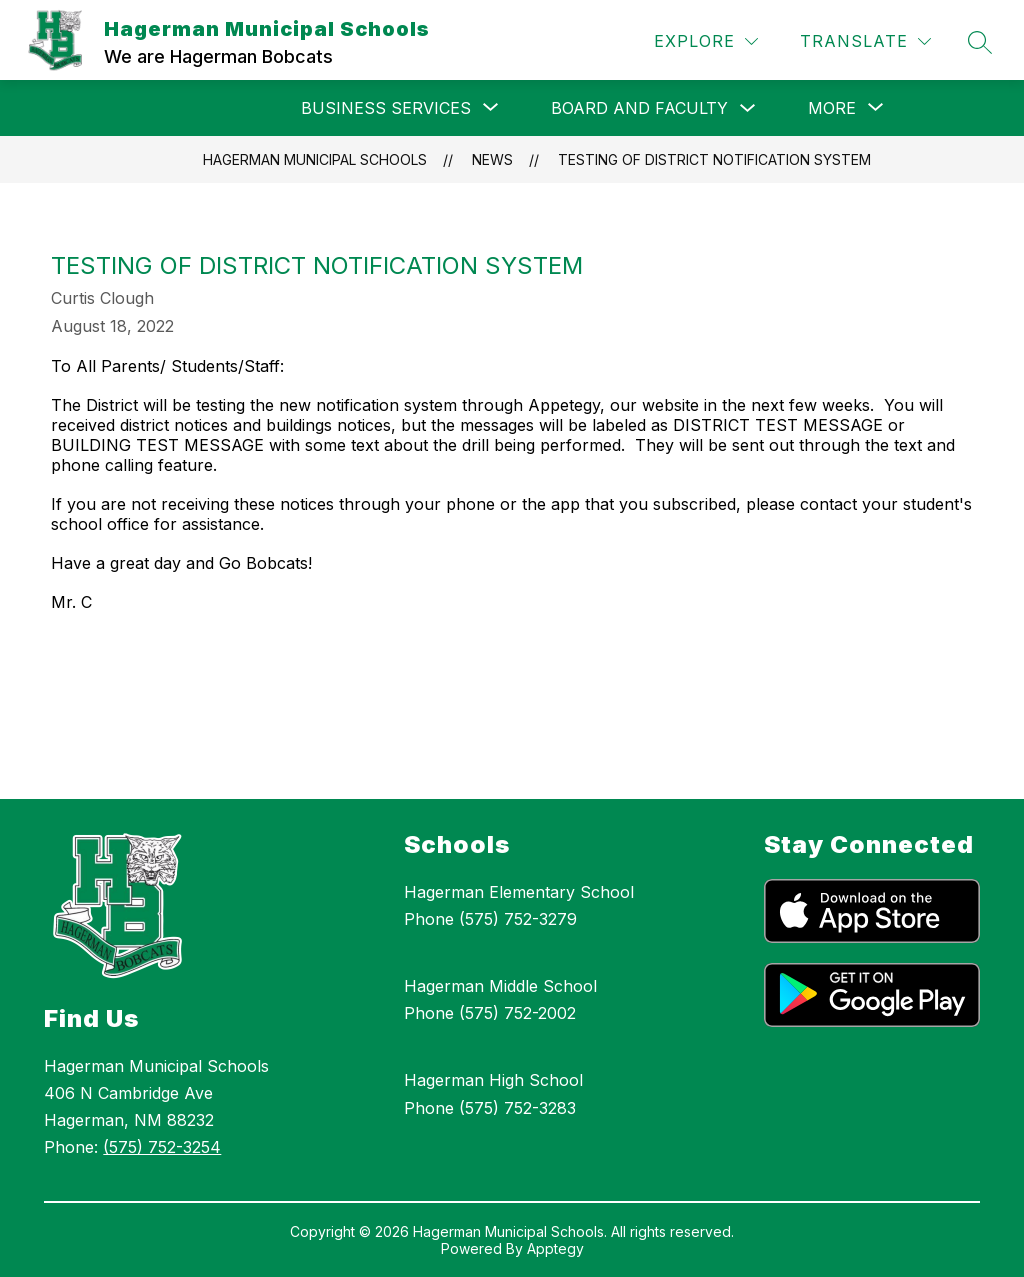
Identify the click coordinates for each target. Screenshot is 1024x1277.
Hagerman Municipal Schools (315, 159)
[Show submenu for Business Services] (386, 108)
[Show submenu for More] (832, 108)
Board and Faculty (639, 108)
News (492, 159)
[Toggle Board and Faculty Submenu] (748, 108)
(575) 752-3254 (162, 1147)
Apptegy (555, 1248)
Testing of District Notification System (714, 159)
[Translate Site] (865, 41)
